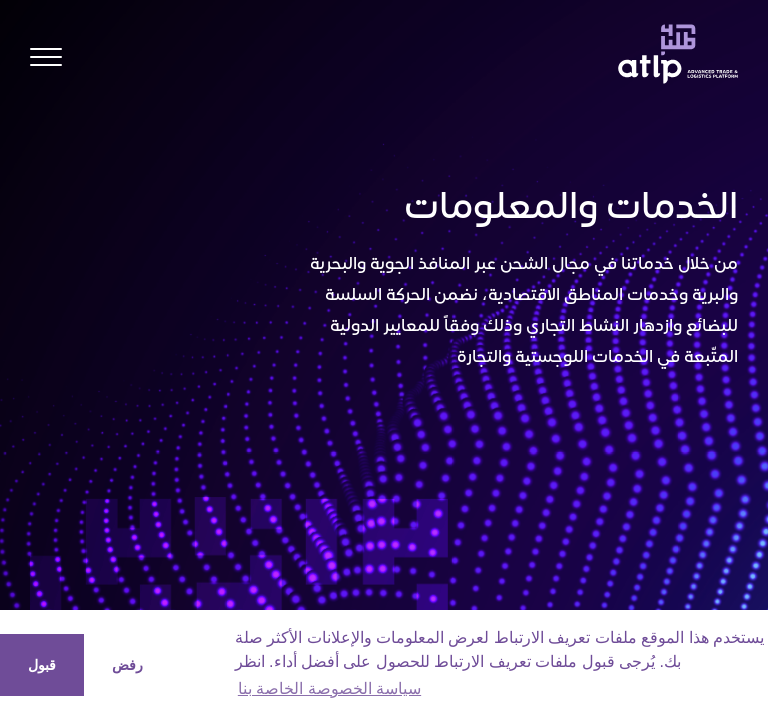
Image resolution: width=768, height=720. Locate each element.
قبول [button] (42, 665)
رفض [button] (127, 665)
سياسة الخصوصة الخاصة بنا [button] (329, 688)
